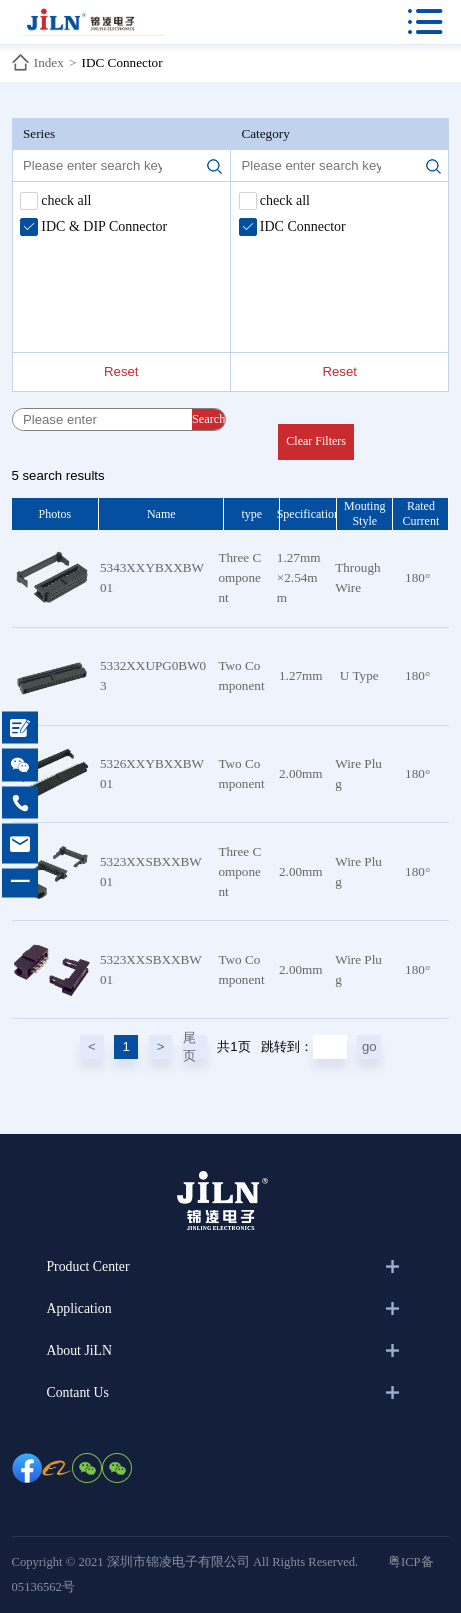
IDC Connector (122, 62)
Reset (121, 371)
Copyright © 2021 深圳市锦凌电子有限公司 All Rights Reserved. (185, 1562)
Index (49, 62)
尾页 (189, 1047)
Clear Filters (316, 441)
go (369, 1046)
